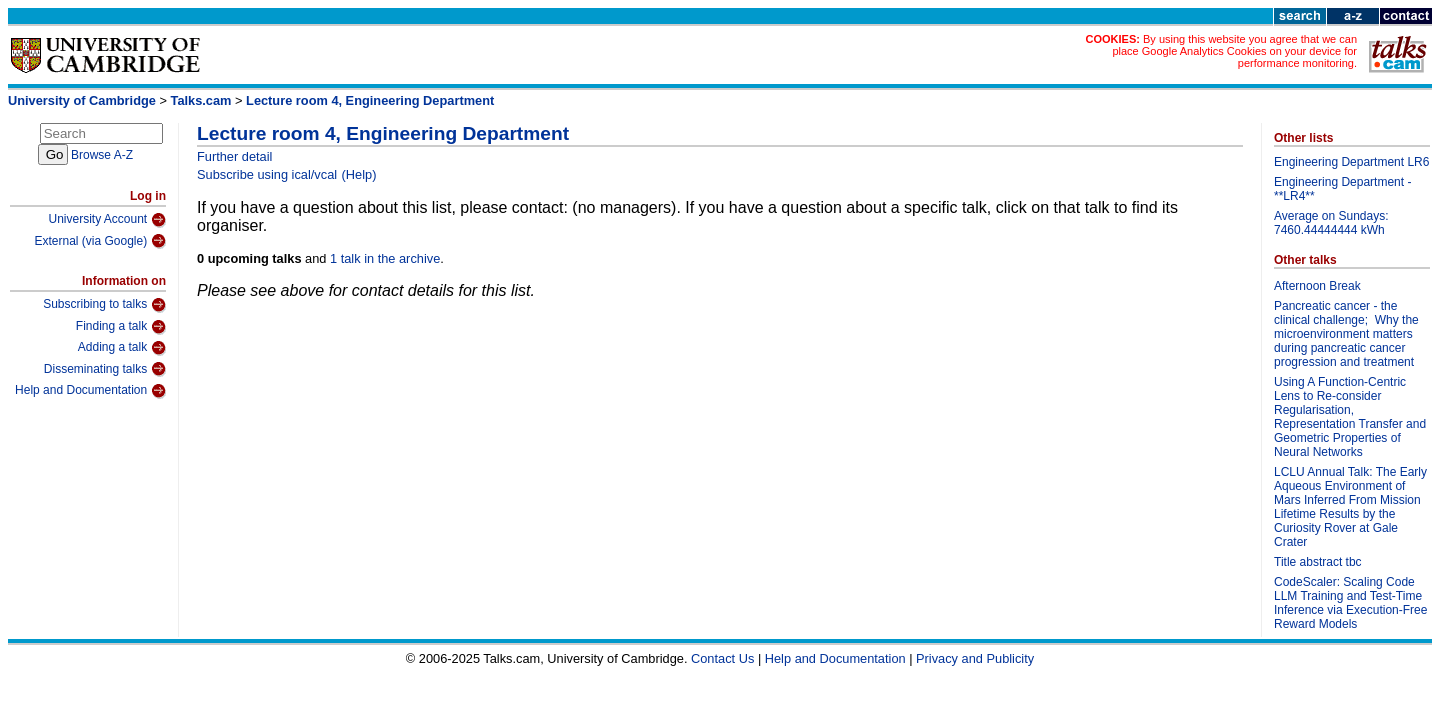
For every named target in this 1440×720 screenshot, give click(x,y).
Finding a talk (121, 327)
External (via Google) (100, 241)
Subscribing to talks (104, 305)
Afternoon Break (1317, 286)
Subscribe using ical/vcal (267, 174)
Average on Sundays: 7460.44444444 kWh (1331, 223)
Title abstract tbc (1318, 562)
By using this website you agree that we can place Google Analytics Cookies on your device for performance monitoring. (1234, 51)
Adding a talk (122, 348)
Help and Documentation (90, 391)
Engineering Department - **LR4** (1342, 189)
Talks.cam (201, 100)
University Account (107, 220)
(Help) (359, 174)
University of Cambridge (82, 100)
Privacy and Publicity (975, 658)
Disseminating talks (105, 369)
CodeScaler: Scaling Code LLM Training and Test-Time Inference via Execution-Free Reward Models (1350, 603)
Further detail (234, 156)
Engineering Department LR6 (1351, 162)
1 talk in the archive (385, 258)
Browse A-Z (102, 155)
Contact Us (722, 658)
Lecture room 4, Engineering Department (370, 100)
